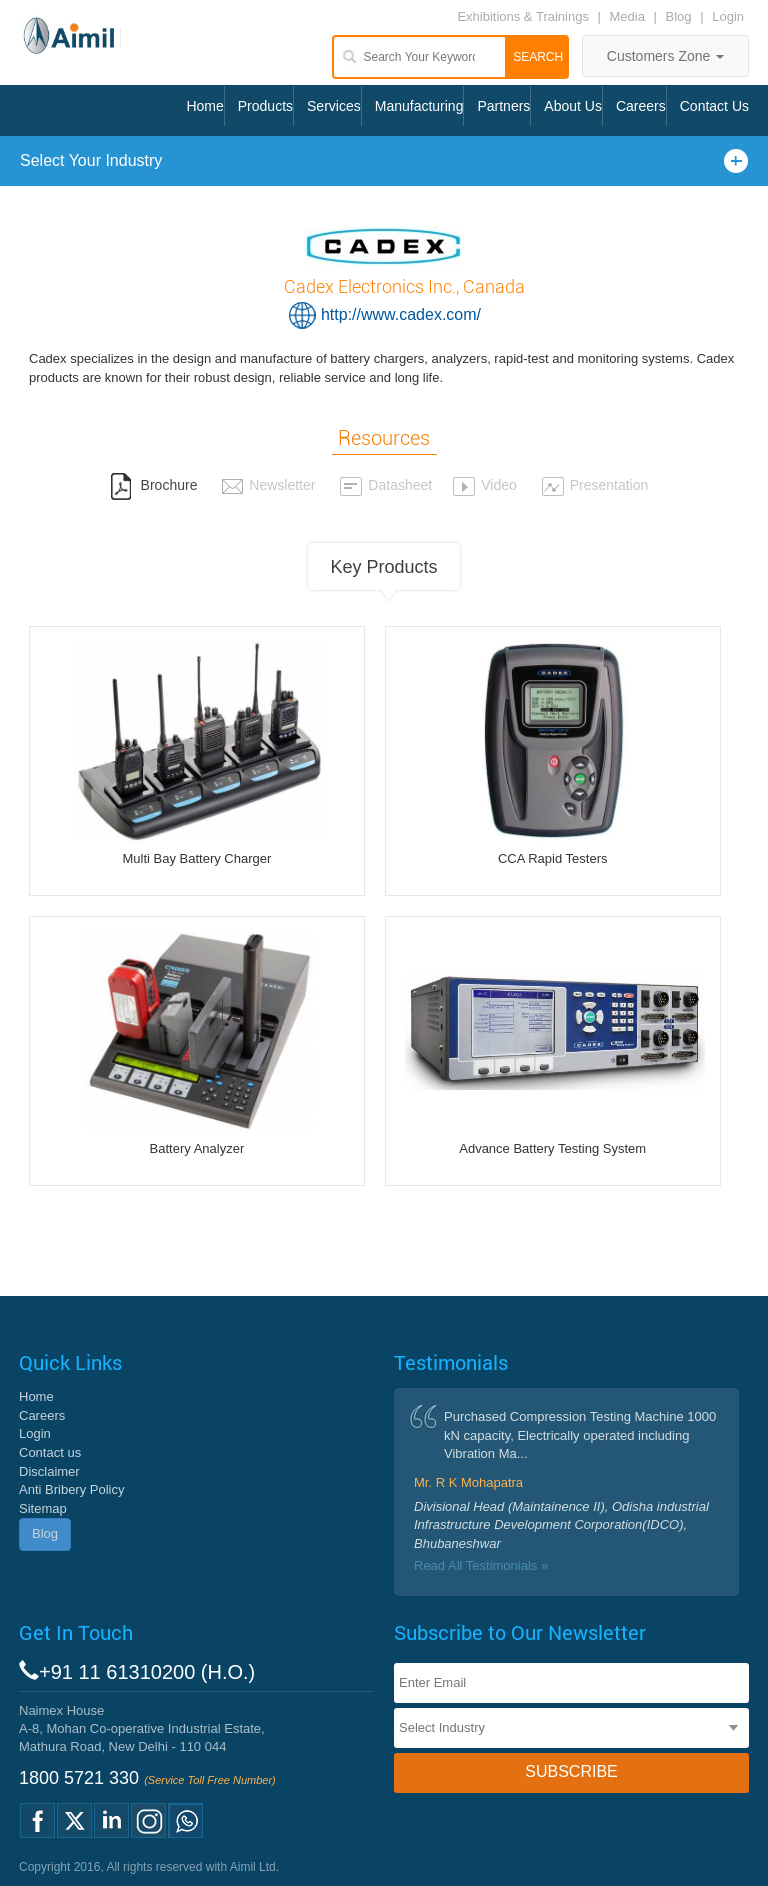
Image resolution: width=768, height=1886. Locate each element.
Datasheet (385, 485)
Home (204, 106)
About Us (573, 106)
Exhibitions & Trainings (523, 16)
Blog (679, 16)
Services (334, 106)
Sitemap (43, 1508)
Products (265, 106)
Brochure (154, 485)
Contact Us (714, 106)
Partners (503, 106)
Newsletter (268, 485)
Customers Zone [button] (665, 56)
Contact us (50, 1452)
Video (484, 485)
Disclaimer (49, 1471)
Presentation (595, 485)
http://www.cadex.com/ (401, 314)
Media (629, 16)
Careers (641, 106)
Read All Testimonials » (481, 1565)
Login (728, 16)
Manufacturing (419, 106)
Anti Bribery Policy (71, 1489)
